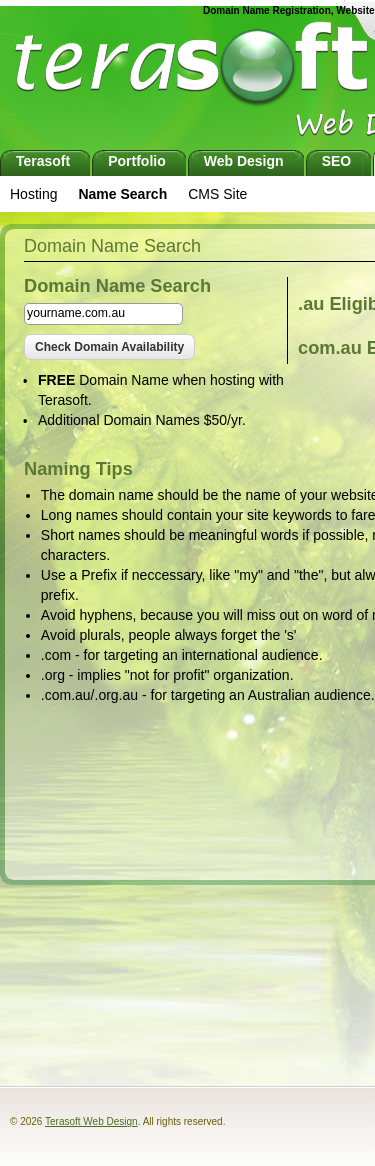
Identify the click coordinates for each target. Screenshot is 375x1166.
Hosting (33, 194)
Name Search (122, 194)
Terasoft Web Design (91, 1121)
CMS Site (217, 194)
